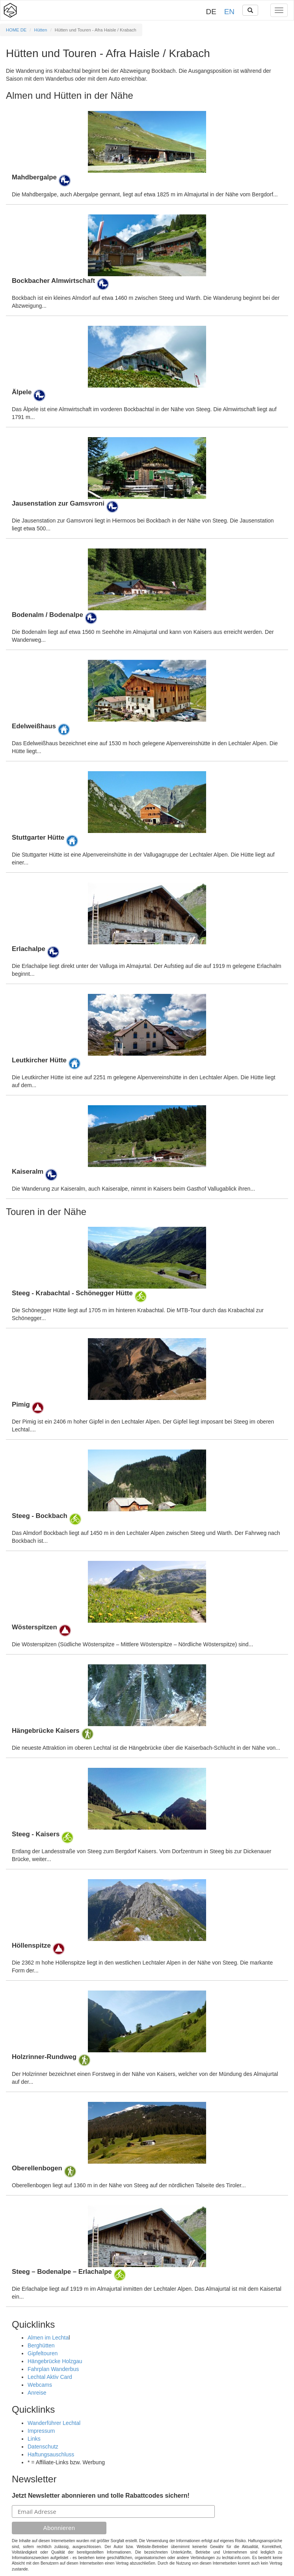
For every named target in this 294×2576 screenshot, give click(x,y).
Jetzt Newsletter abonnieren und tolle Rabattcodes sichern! (101, 2495)
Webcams (40, 2385)
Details (147, 154)
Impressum (41, 2431)
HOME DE (16, 30)
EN (229, 11)
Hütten (40, 30)
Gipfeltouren (43, 2353)
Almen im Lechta (48, 2337)
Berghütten (41, 2345)
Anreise (37, 2392)
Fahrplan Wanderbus (53, 2369)
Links (34, 2439)
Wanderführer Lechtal (54, 2423)
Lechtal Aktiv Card (50, 2377)
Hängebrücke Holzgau (55, 2361)
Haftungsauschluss (51, 2454)
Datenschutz (43, 2446)
